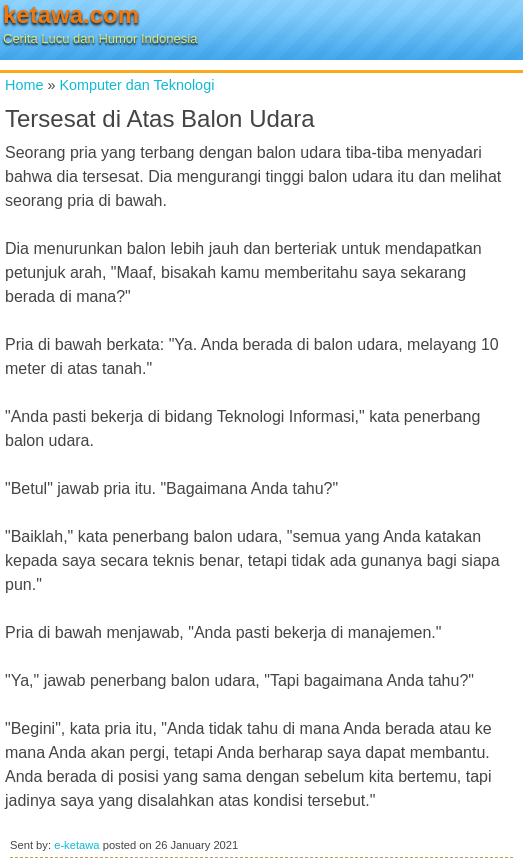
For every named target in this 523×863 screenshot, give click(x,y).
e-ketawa (76, 845)
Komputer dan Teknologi (136, 85)
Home (24, 85)
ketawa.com (71, 14)
